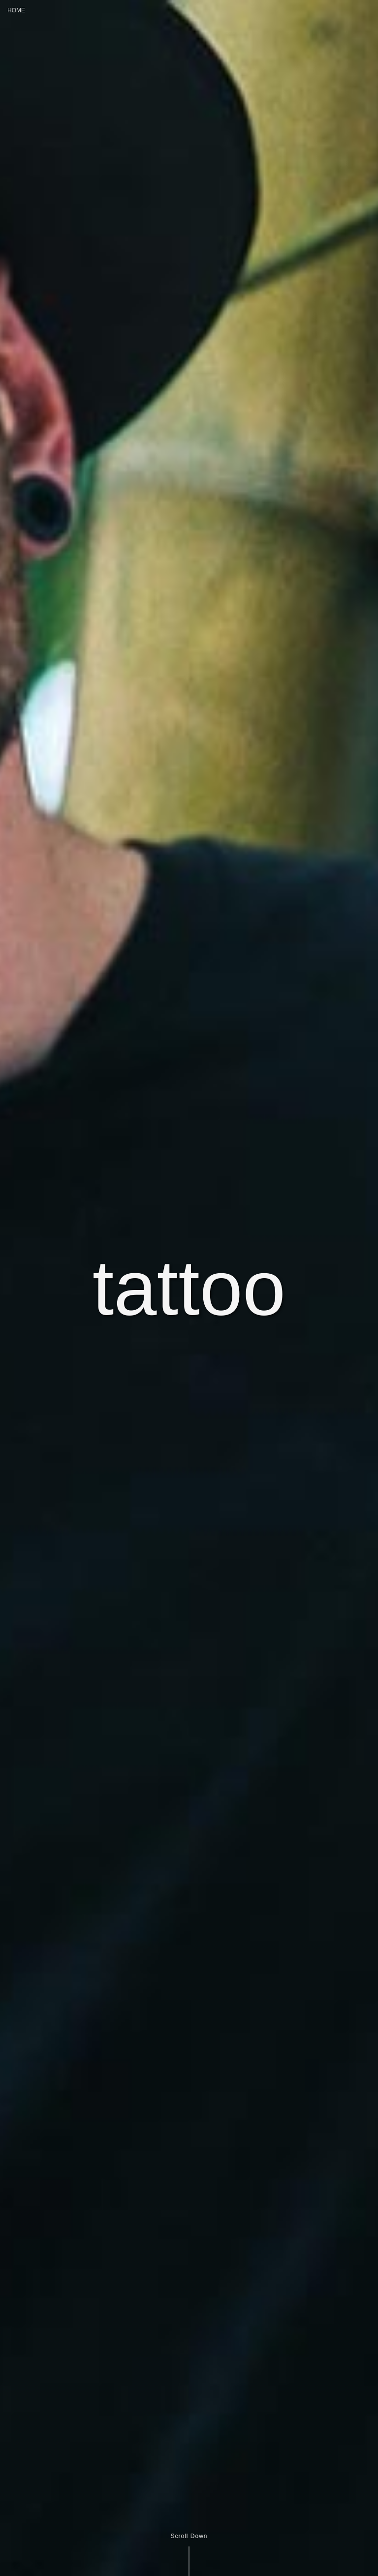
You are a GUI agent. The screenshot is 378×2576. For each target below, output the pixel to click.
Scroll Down (188, 2536)
